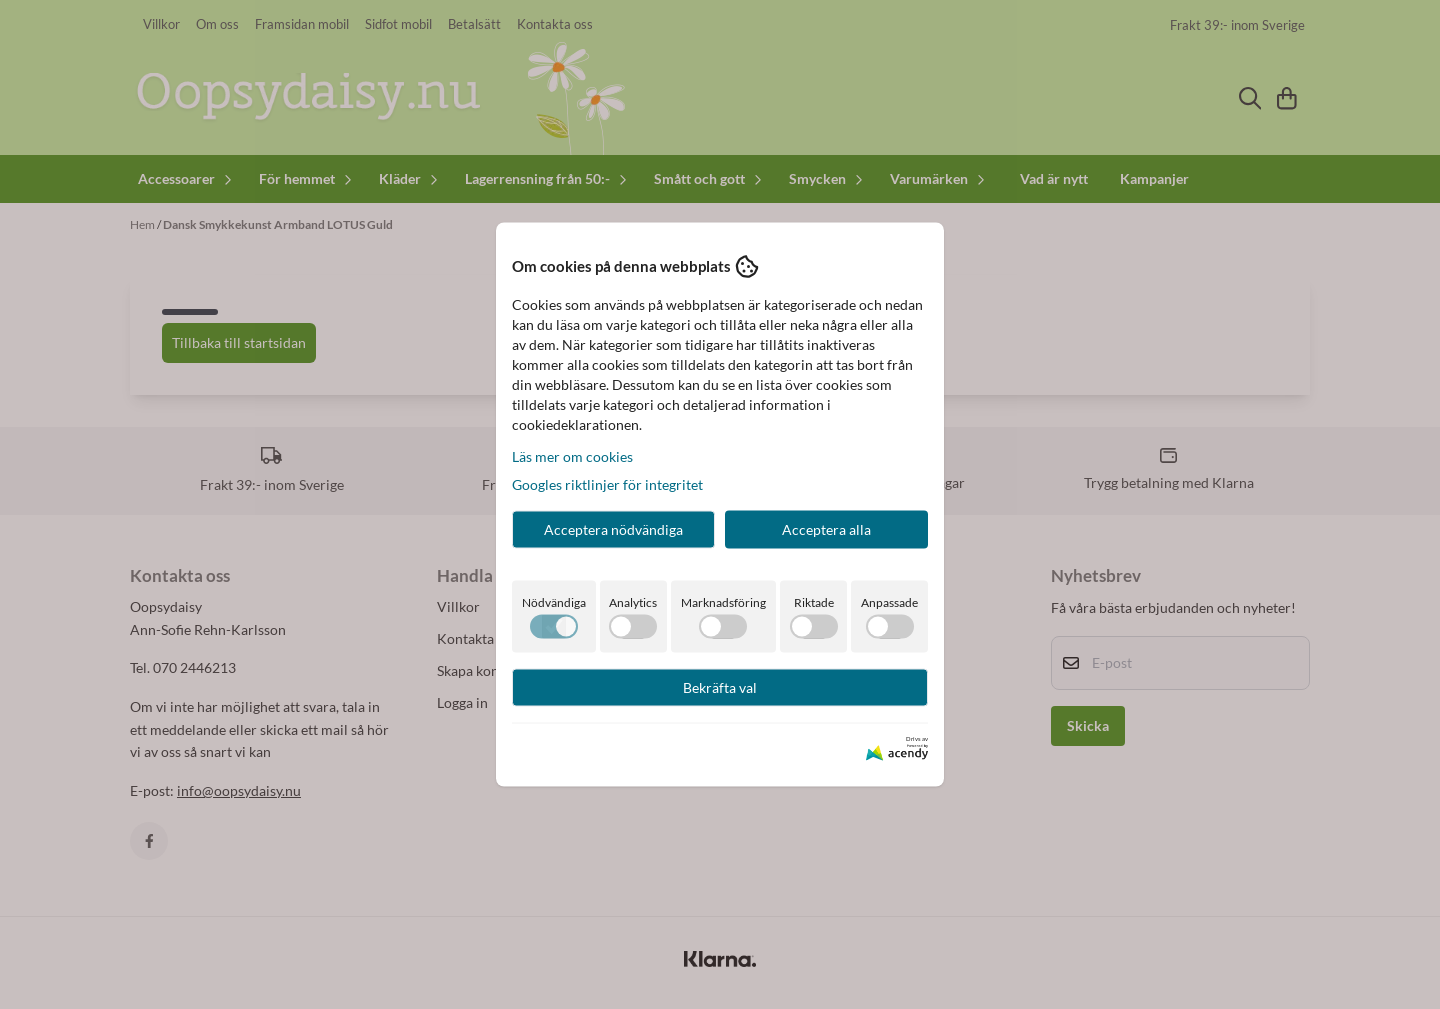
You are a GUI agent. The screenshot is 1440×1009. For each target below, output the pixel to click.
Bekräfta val (720, 686)
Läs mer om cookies (572, 455)
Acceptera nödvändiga (613, 528)
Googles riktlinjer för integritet (607, 483)
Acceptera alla (826, 528)
